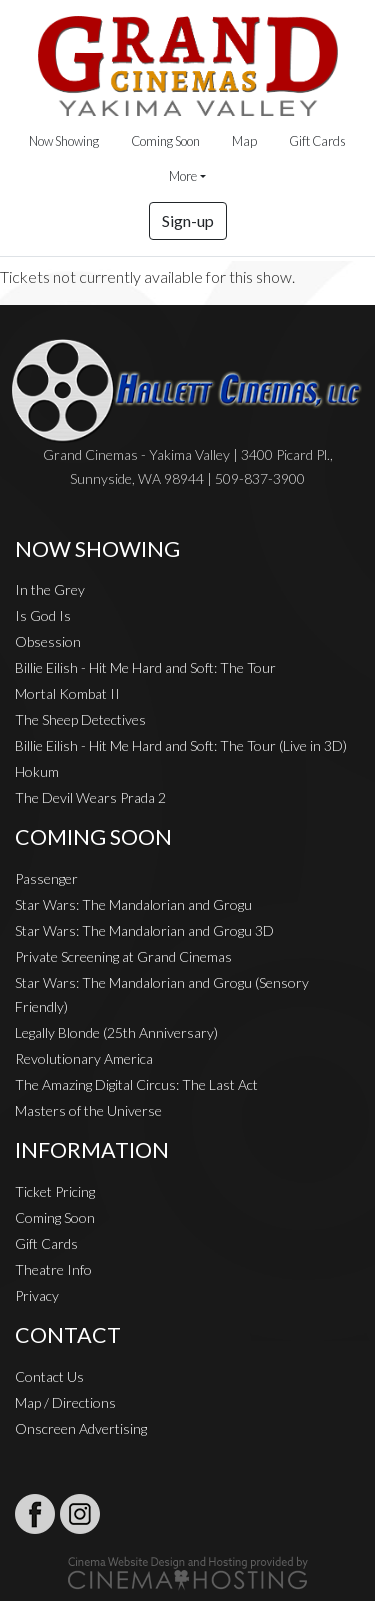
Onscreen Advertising (81, 1428)
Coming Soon (165, 141)
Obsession (48, 641)
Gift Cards (317, 141)
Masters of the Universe (88, 1110)
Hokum (37, 771)
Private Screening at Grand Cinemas (123, 956)
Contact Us (49, 1376)
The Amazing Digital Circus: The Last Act (136, 1084)
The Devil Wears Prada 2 (90, 797)
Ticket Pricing (55, 1191)
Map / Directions (65, 1402)
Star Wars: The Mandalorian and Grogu (133, 904)
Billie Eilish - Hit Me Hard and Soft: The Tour (145, 667)
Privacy (37, 1295)
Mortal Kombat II (67, 693)
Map (244, 141)
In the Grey (50, 589)
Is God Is (43, 615)
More (183, 176)
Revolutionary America (84, 1058)
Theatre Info (53, 1269)
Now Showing (64, 141)
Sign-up (188, 220)
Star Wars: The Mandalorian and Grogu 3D (144, 930)
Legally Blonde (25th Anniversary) (116, 1032)
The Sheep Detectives (80, 719)
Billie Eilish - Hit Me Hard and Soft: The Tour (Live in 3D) (181, 745)
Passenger (46, 878)
